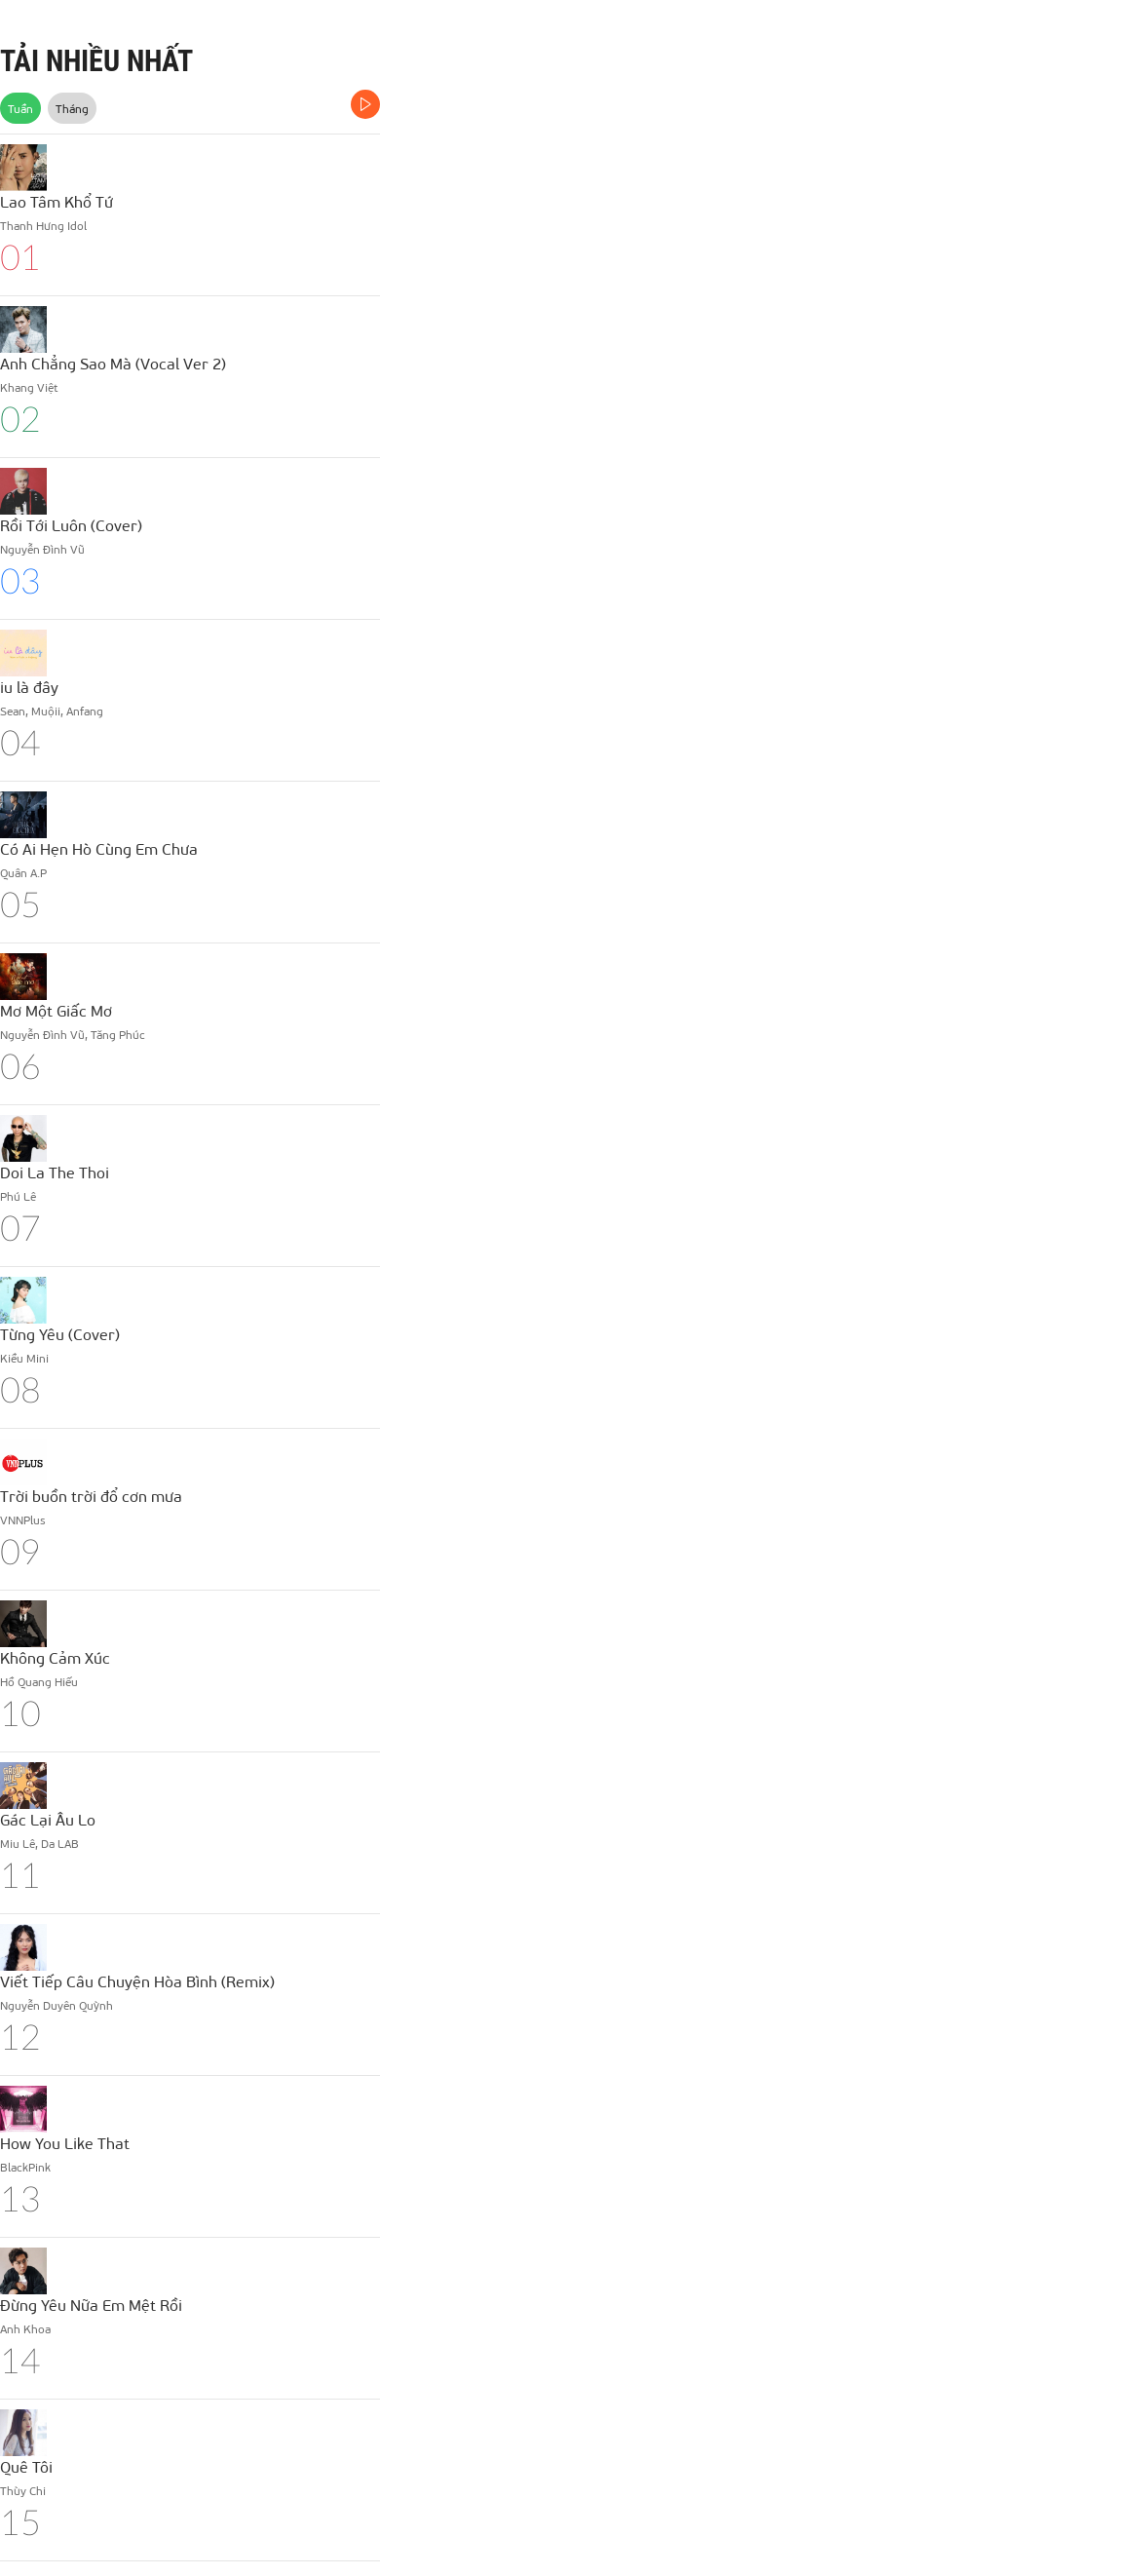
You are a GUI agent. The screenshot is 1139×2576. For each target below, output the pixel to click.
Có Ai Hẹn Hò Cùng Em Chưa (99, 848)
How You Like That (65, 2143)
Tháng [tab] (72, 108)
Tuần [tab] (20, 108)
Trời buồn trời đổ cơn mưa (91, 1495)
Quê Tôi (26, 2466)
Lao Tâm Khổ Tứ (56, 201)
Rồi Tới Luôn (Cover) (71, 525)
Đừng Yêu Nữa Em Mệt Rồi (91, 2304)
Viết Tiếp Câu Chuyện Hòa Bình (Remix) (137, 1981)
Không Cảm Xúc (55, 1657)
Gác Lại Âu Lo (47, 1819)
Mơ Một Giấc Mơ (56, 1010)
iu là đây (29, 686)
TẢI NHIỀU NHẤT (96, 61)
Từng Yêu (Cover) (60, 1334)
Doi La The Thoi (54, 1172)
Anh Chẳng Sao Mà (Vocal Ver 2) (113, 363)
